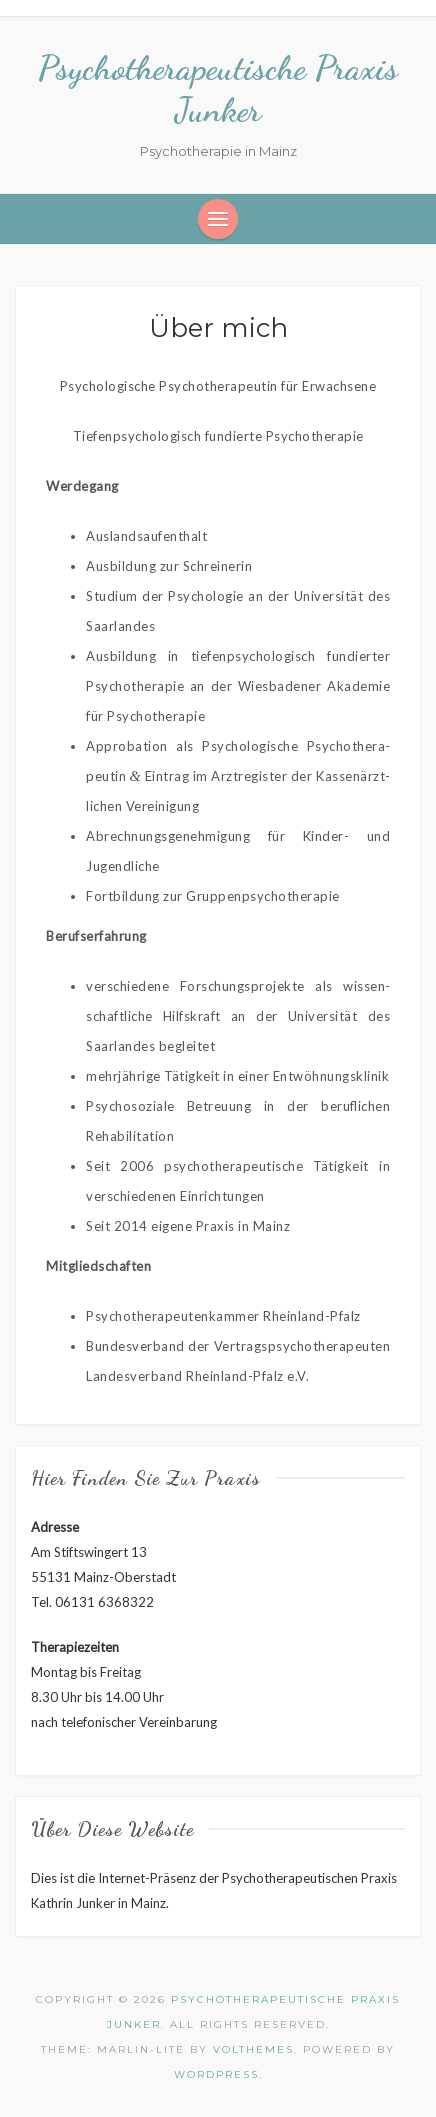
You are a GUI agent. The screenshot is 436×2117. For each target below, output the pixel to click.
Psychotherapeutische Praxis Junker (218, 89)
